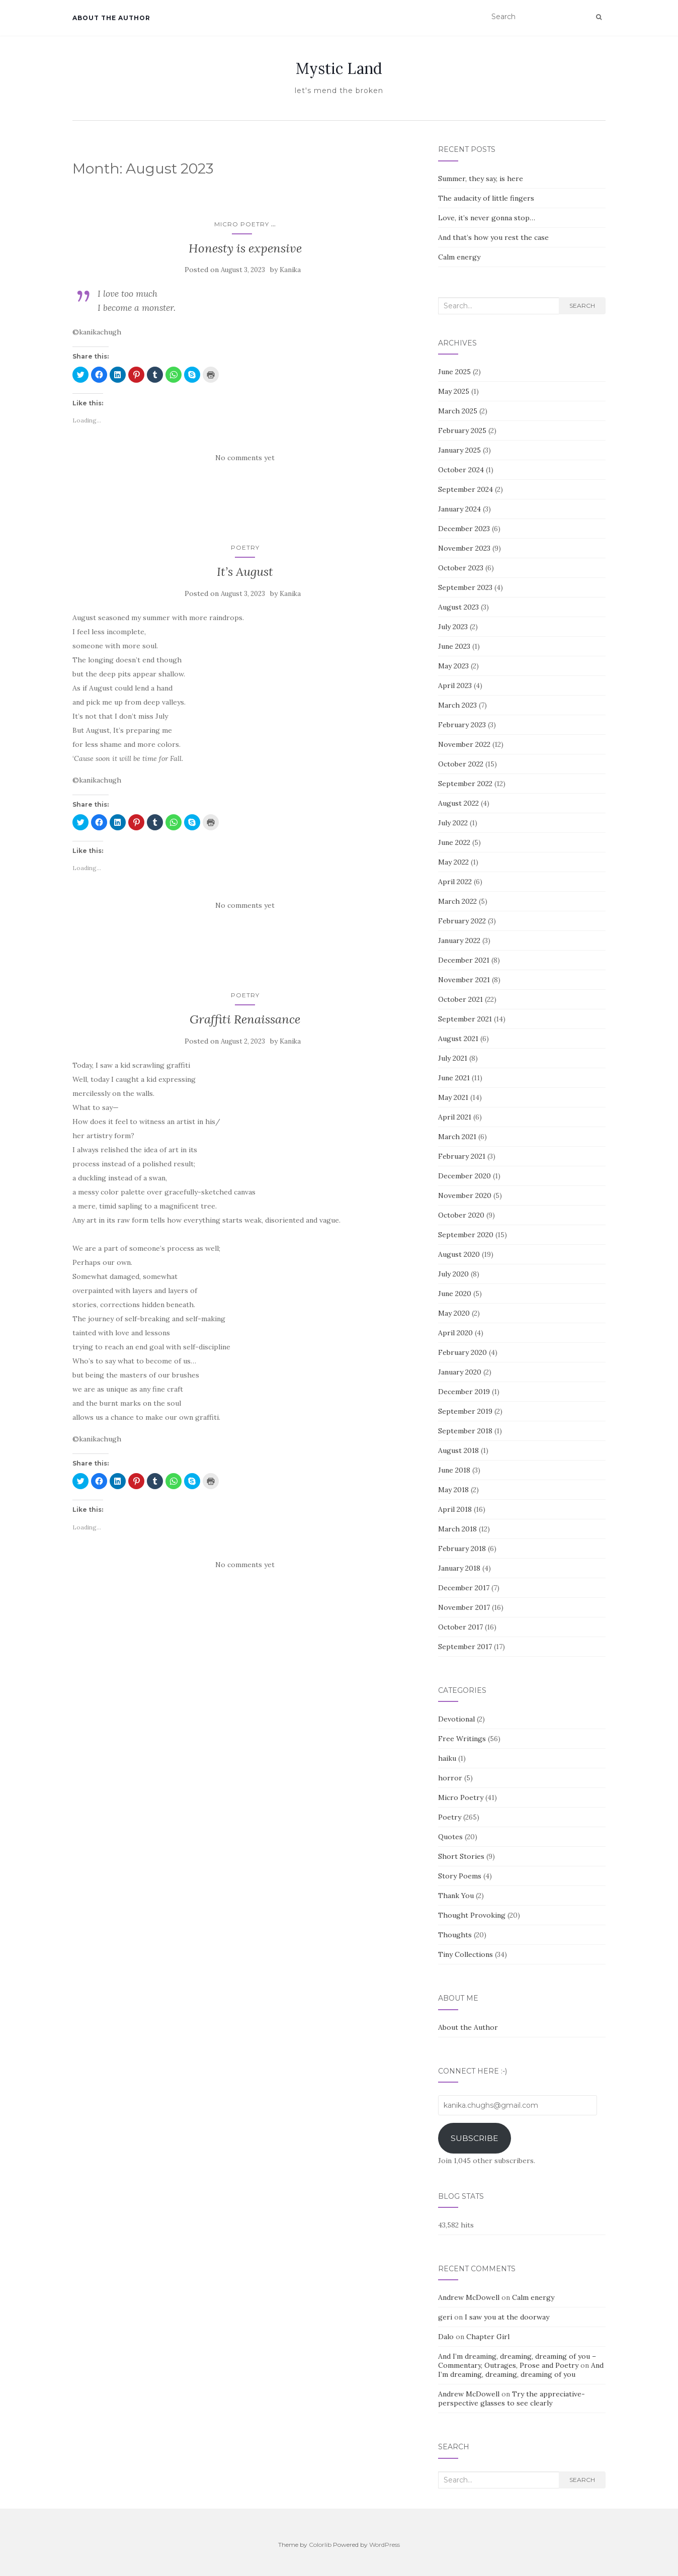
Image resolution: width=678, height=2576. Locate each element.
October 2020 (461, 1215)
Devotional (456, 1719)
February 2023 (462, 724)
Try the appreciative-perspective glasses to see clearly (511, 2398)
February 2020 (462, 1352)
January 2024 (459, 508)
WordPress (384, 2544)
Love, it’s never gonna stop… (486, 217)
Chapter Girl (488, 2336)
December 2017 (463, 1587)
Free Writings (462, 1738)
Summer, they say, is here (480, 178)
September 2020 (465, 1234)
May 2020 (454, 1313)
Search (582, 305)
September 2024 (465, 489)
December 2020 (464, 1175)
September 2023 (465, 587)
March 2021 (457, 1136)
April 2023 (455, 685)
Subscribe (474, 2138)
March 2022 (457, 901)
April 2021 (454, 1117)
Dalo (446, 2336)
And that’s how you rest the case (493, 237)
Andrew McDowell (468, 2297)
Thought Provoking (471, 1915)
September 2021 (465, 1018)
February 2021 (461, 1156)
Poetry (245, 547)
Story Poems (459, 1875)
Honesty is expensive (245, 248)
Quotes (450, 1836)
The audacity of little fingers (486, 198)
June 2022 (454, 842)
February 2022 (462, 920)
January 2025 (459, 450)
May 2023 (453, 665)
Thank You (456, 1895)
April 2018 (455, 1509)
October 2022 (460, 763)
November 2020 (464, 1195)
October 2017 (460, 1627)
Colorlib (320, 2544)
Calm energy (459, 257)
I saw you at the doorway (507, 2317)
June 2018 (454, 1470)
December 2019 (464, 1391)
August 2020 (459, 1254)
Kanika (290, 270)
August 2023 (458, 607)
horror (450, 1777)
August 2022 (458, 803)
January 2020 (459, 1372)
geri (445, 2317)
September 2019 (465, 1411)
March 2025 (457, 410)
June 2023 (454, 646)
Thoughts (455, 1934)
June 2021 (454, 1077)
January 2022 (459, 940)
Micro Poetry (241, 224)
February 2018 (462, 1548)
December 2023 (464, 528)
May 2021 (453, 1097)
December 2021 (463, 960)
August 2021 (458, 1038)
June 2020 (454, 1293)
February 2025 (462, 430)
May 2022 (453, 862)
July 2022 (453, 822)
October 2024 (461, 469)
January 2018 (459, 1568)
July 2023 (453, 626)
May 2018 (453, 1489)
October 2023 (460, 567)
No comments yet (245, 457)
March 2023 (457, 705)
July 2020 (453, 1273)
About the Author (111, 18)
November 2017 (464, 1607)
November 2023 (464, 548)
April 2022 (455, 881)
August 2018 (458, 1450)
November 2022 (464, 744)
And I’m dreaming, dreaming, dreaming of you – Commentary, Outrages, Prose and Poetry (517, 2361)
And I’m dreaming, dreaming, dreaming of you (521, 2370)
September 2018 (465, 1430)
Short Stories (461, 1856)
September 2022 (465, 783)
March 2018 (457, 1528)
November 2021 (464, 979)
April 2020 (455, 1332)
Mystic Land (339, 68)
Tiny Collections (465, 1954)
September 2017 (465, 1646)
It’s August (245, 571)
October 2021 (460, 999)
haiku (447, 1758)
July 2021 (452, 1058)
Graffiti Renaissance (245, 1019)
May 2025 (453, 391)
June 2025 (454, 371)
